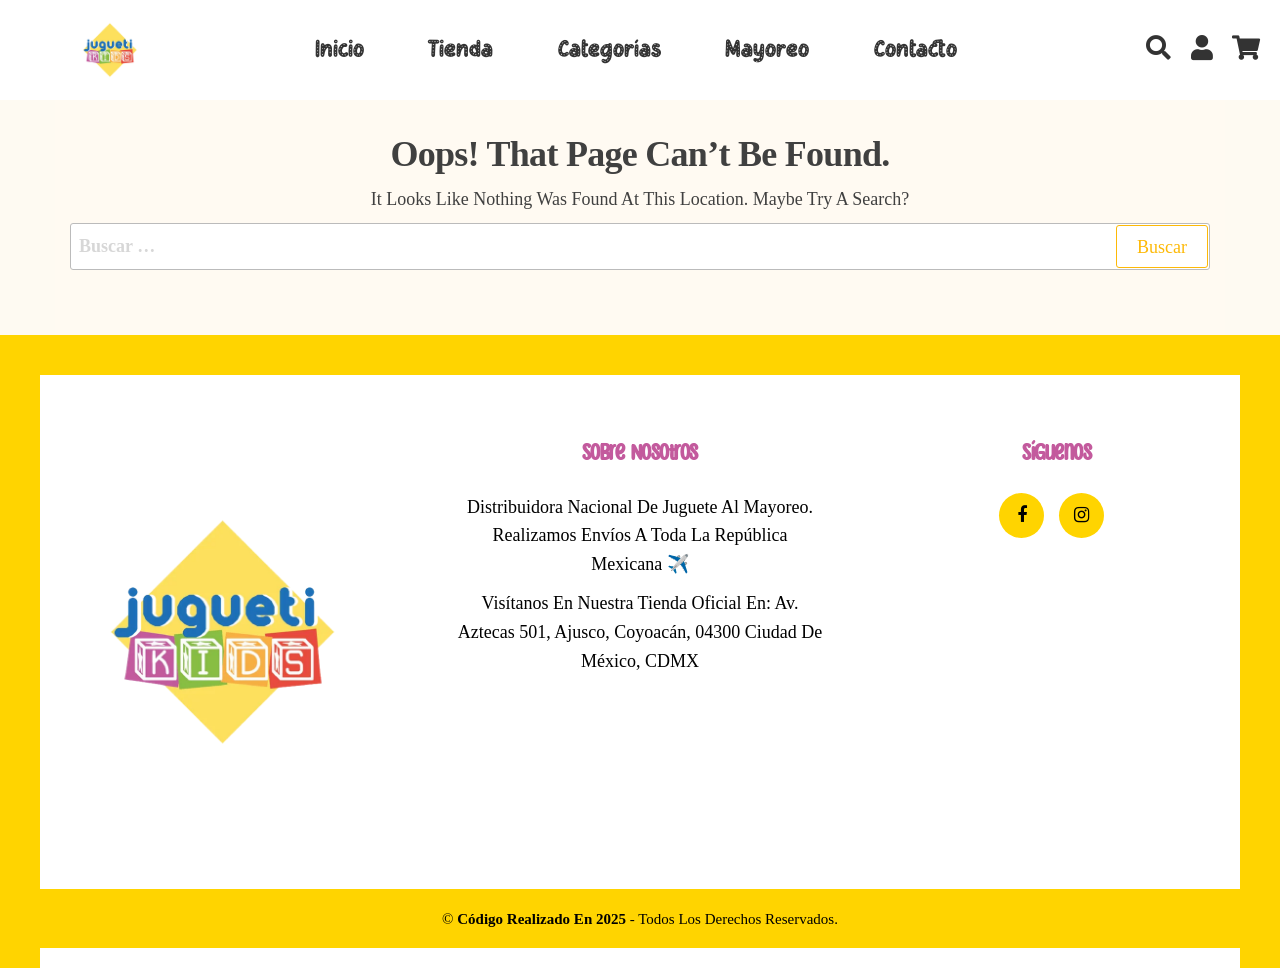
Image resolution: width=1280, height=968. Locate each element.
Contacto (915, 50)
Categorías (609, 50)
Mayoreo (767, 50)
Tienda (460, 50)
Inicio (339, 50)
